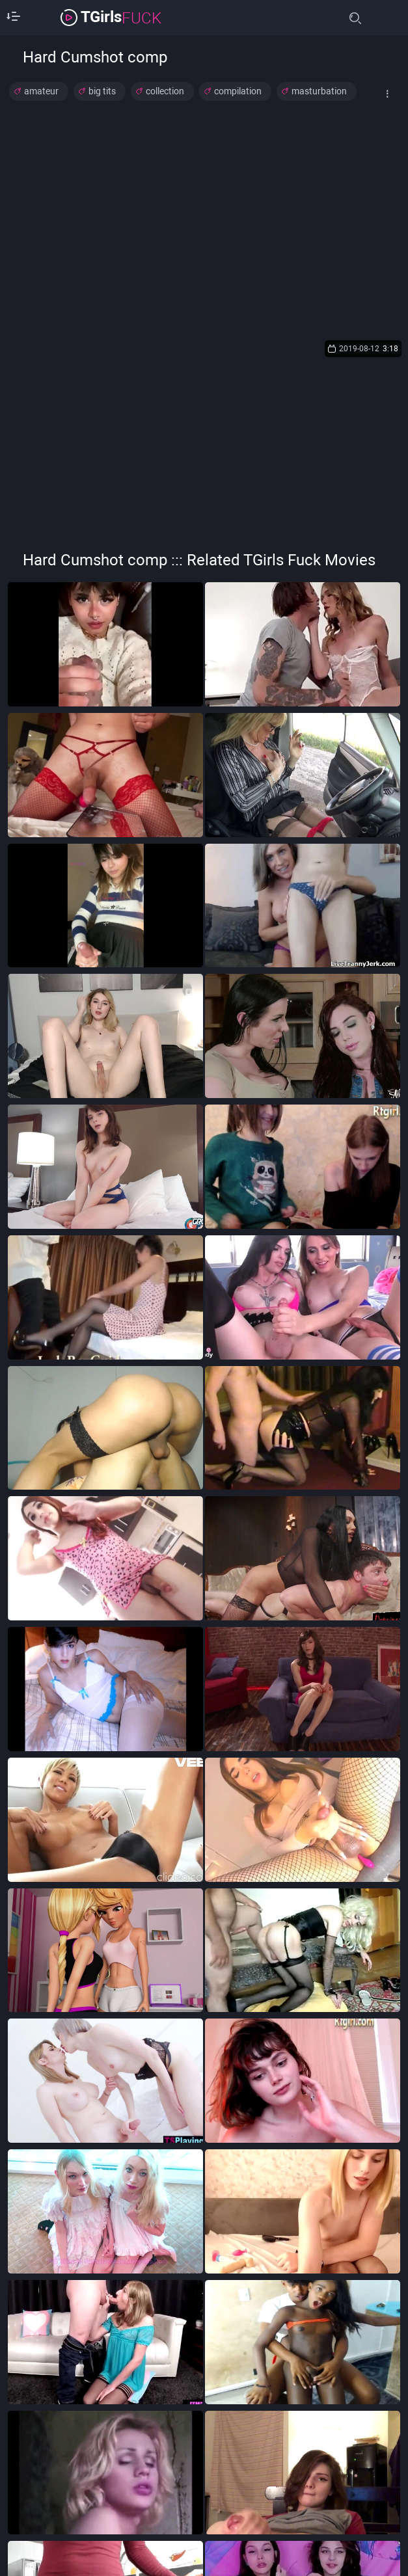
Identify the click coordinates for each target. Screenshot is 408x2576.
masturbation (319, 91)
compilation (238, 91)
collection (165, 91)
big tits (102, 91)
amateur (41, 91)
